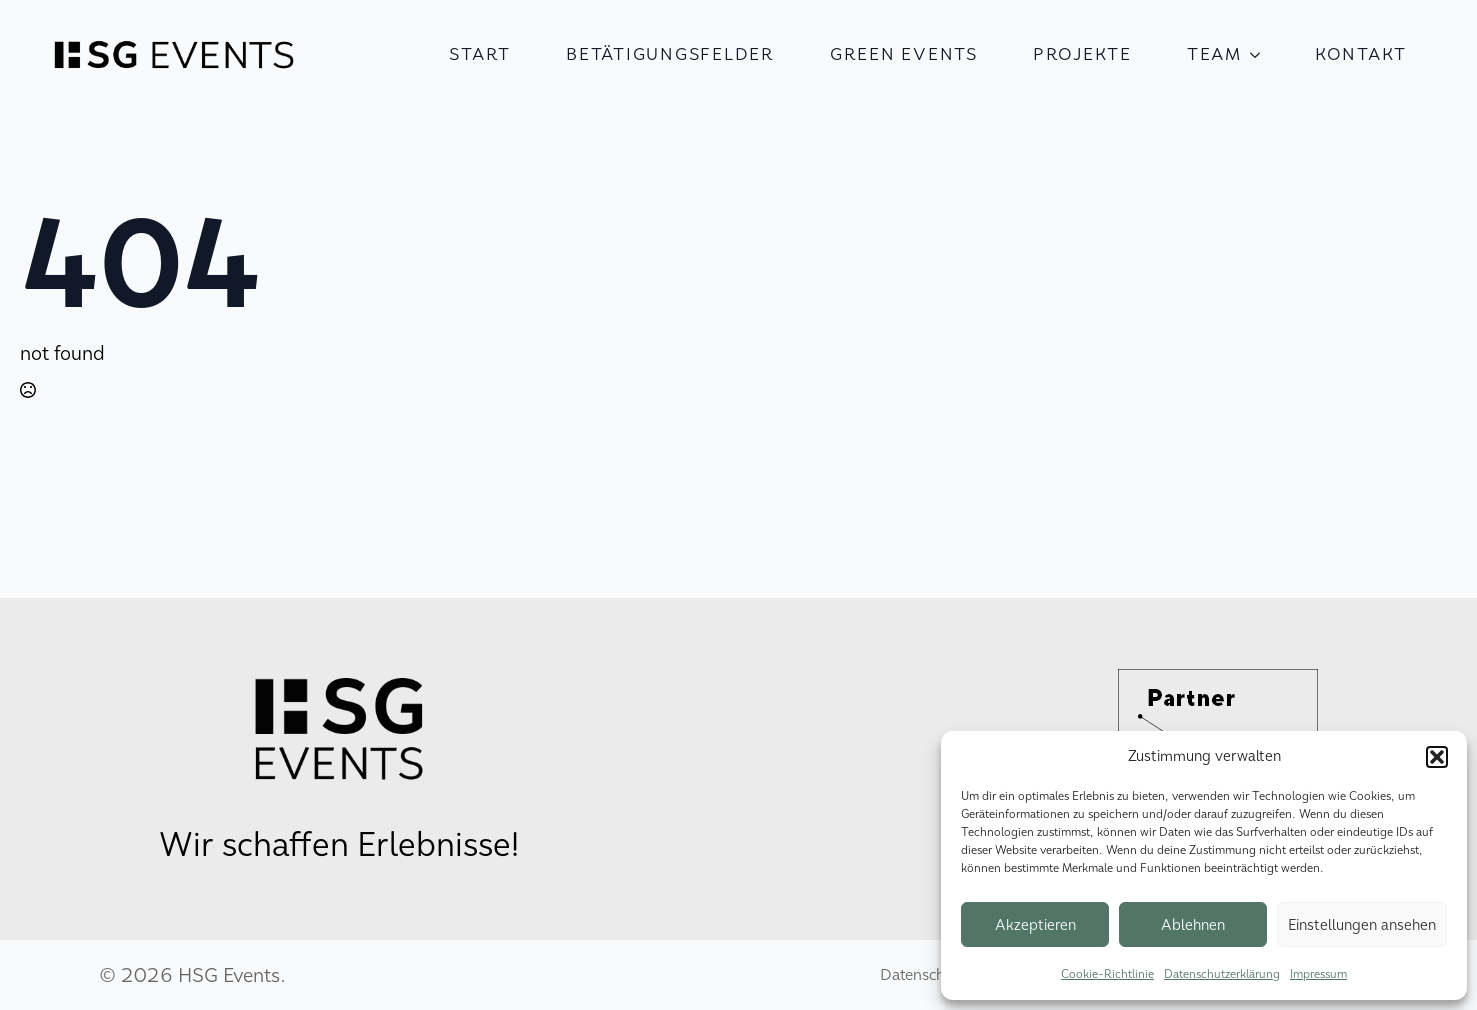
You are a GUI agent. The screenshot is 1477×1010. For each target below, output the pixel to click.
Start (480, 54)
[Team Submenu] (1261, 55)
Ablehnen (1193, 925)
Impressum (1318, 974)
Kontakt (1361, 54)
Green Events (904, 54)
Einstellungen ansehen (1362, 925)
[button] (1437, 757)
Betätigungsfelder (670, 54)
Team (1214, 54)
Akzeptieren (1035, 925)
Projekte (1082, 54)
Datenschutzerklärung (1222, 974)
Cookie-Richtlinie (1107, 974)
